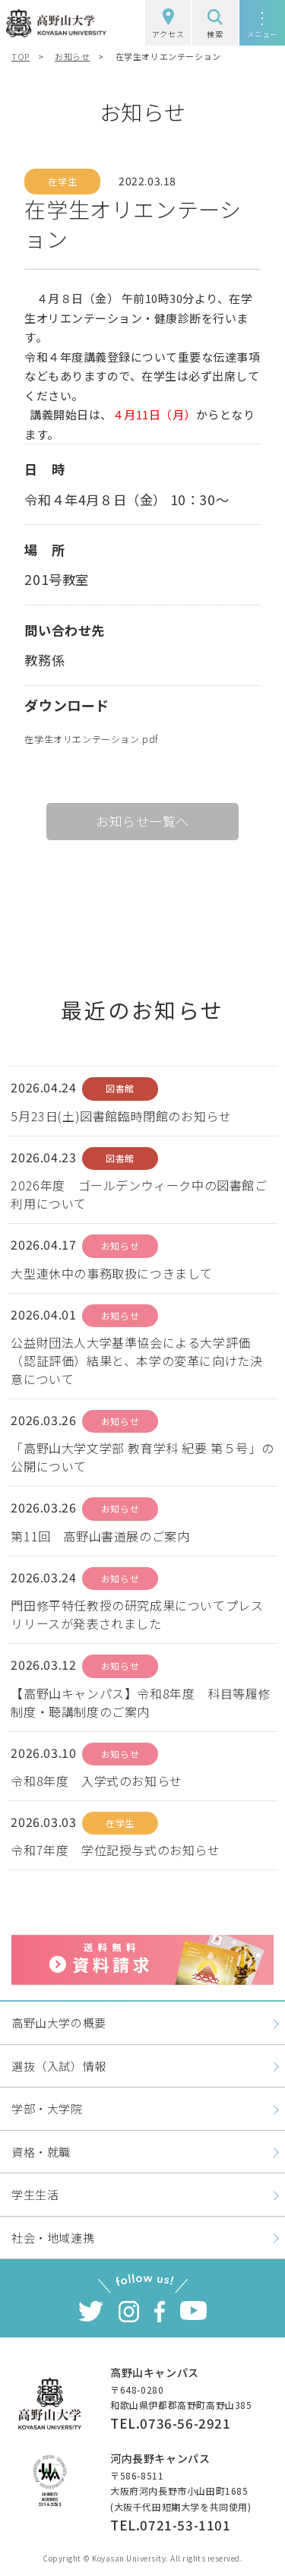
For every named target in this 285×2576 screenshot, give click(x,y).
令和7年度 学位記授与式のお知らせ (115, 1850)
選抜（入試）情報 (58, 2066)
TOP (20, 56)
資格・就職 (41, 2152)
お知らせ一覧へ (142, 820)
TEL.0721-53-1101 (170, 2524)
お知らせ (72, 56)
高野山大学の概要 (58, 2023)
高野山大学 (56, 23)
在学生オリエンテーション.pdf (91, 738)
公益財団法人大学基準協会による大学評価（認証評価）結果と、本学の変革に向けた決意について (136, 1360)
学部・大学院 (47, 2108)
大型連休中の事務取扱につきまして (112, 1273)
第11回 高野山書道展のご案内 (100, 1536)
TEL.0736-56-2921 (170, 2422)
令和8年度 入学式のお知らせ (96, 1781)
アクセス (168, 24)
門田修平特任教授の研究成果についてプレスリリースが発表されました (137, 1614)
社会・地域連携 (52, 2238)
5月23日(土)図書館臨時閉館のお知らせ (121, 1116)
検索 (215, 24)
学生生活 (35, 2194)
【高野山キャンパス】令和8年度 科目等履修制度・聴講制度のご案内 (141, 1702)
